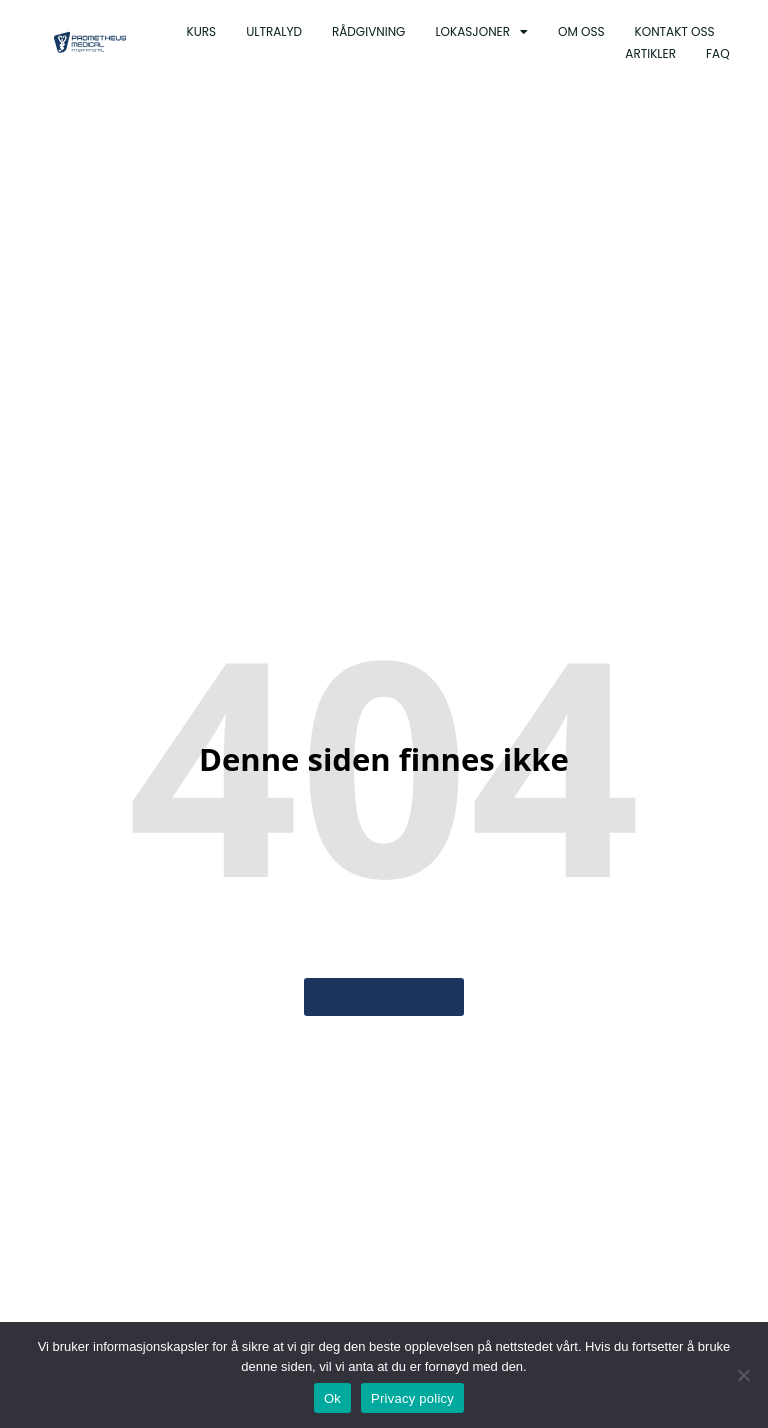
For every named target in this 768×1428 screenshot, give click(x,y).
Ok (332, 1398)
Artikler (650, 53)
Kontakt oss (675, 31)
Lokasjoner (481, 32)
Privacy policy (412, 1398)
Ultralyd (274, 31)
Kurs (202, 31)
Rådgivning (368, 31)
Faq (718, 53)
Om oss (581, 31)
